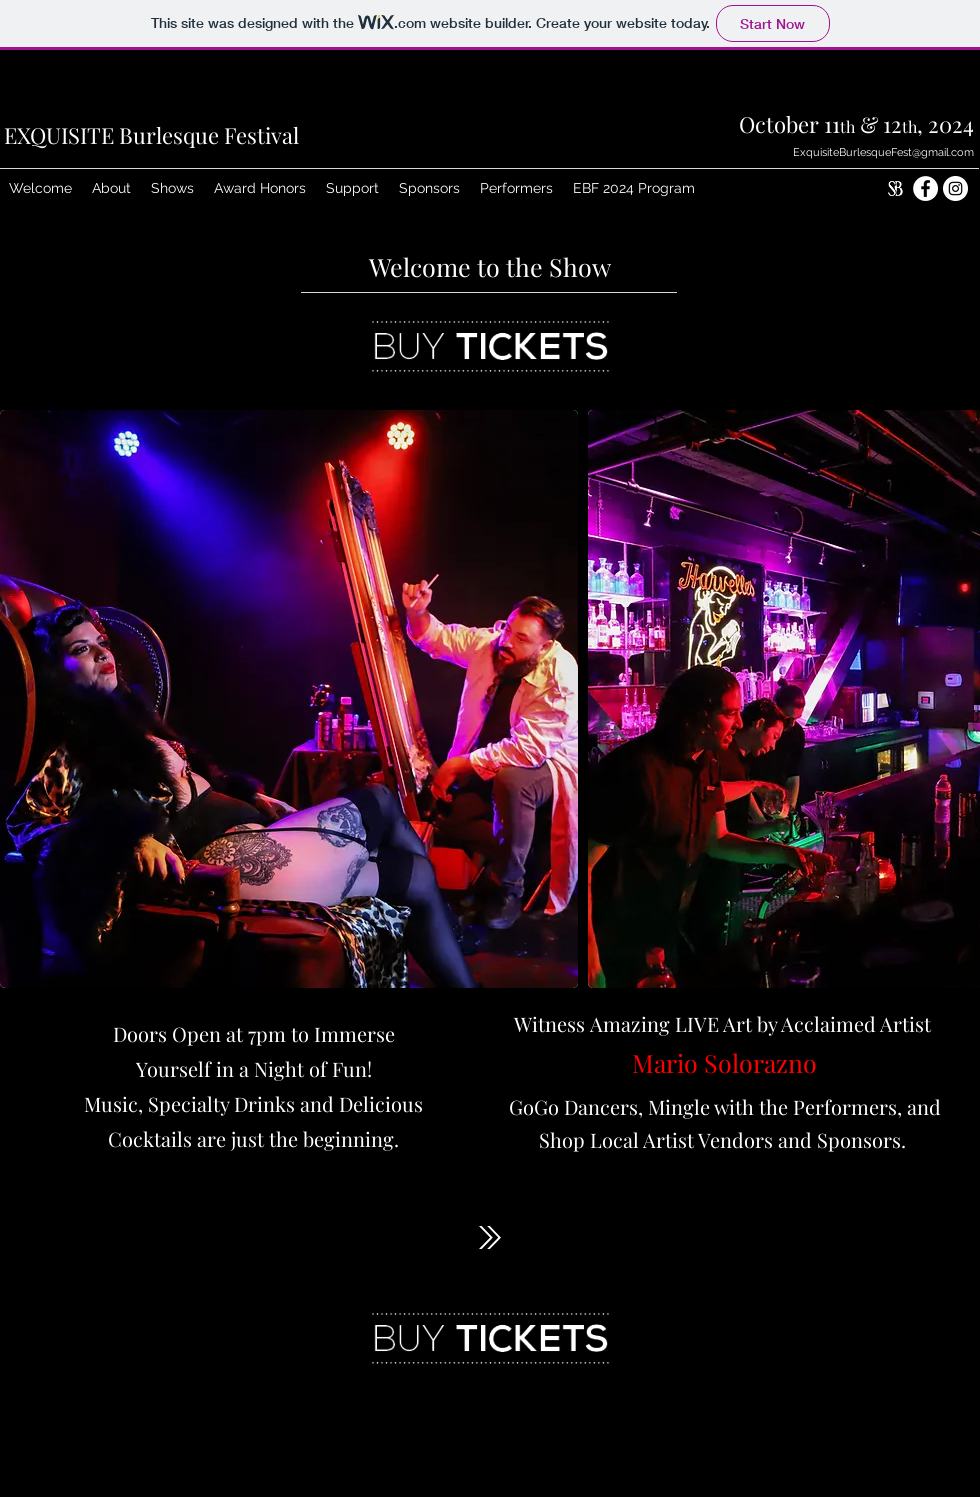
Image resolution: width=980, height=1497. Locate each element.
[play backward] (25, 699)
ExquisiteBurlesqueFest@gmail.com (883, 152)
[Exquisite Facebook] (925, 188)
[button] (111, 188)
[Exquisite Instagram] (955, 188)
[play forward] (955, 699)
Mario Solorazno (724, 1062)
